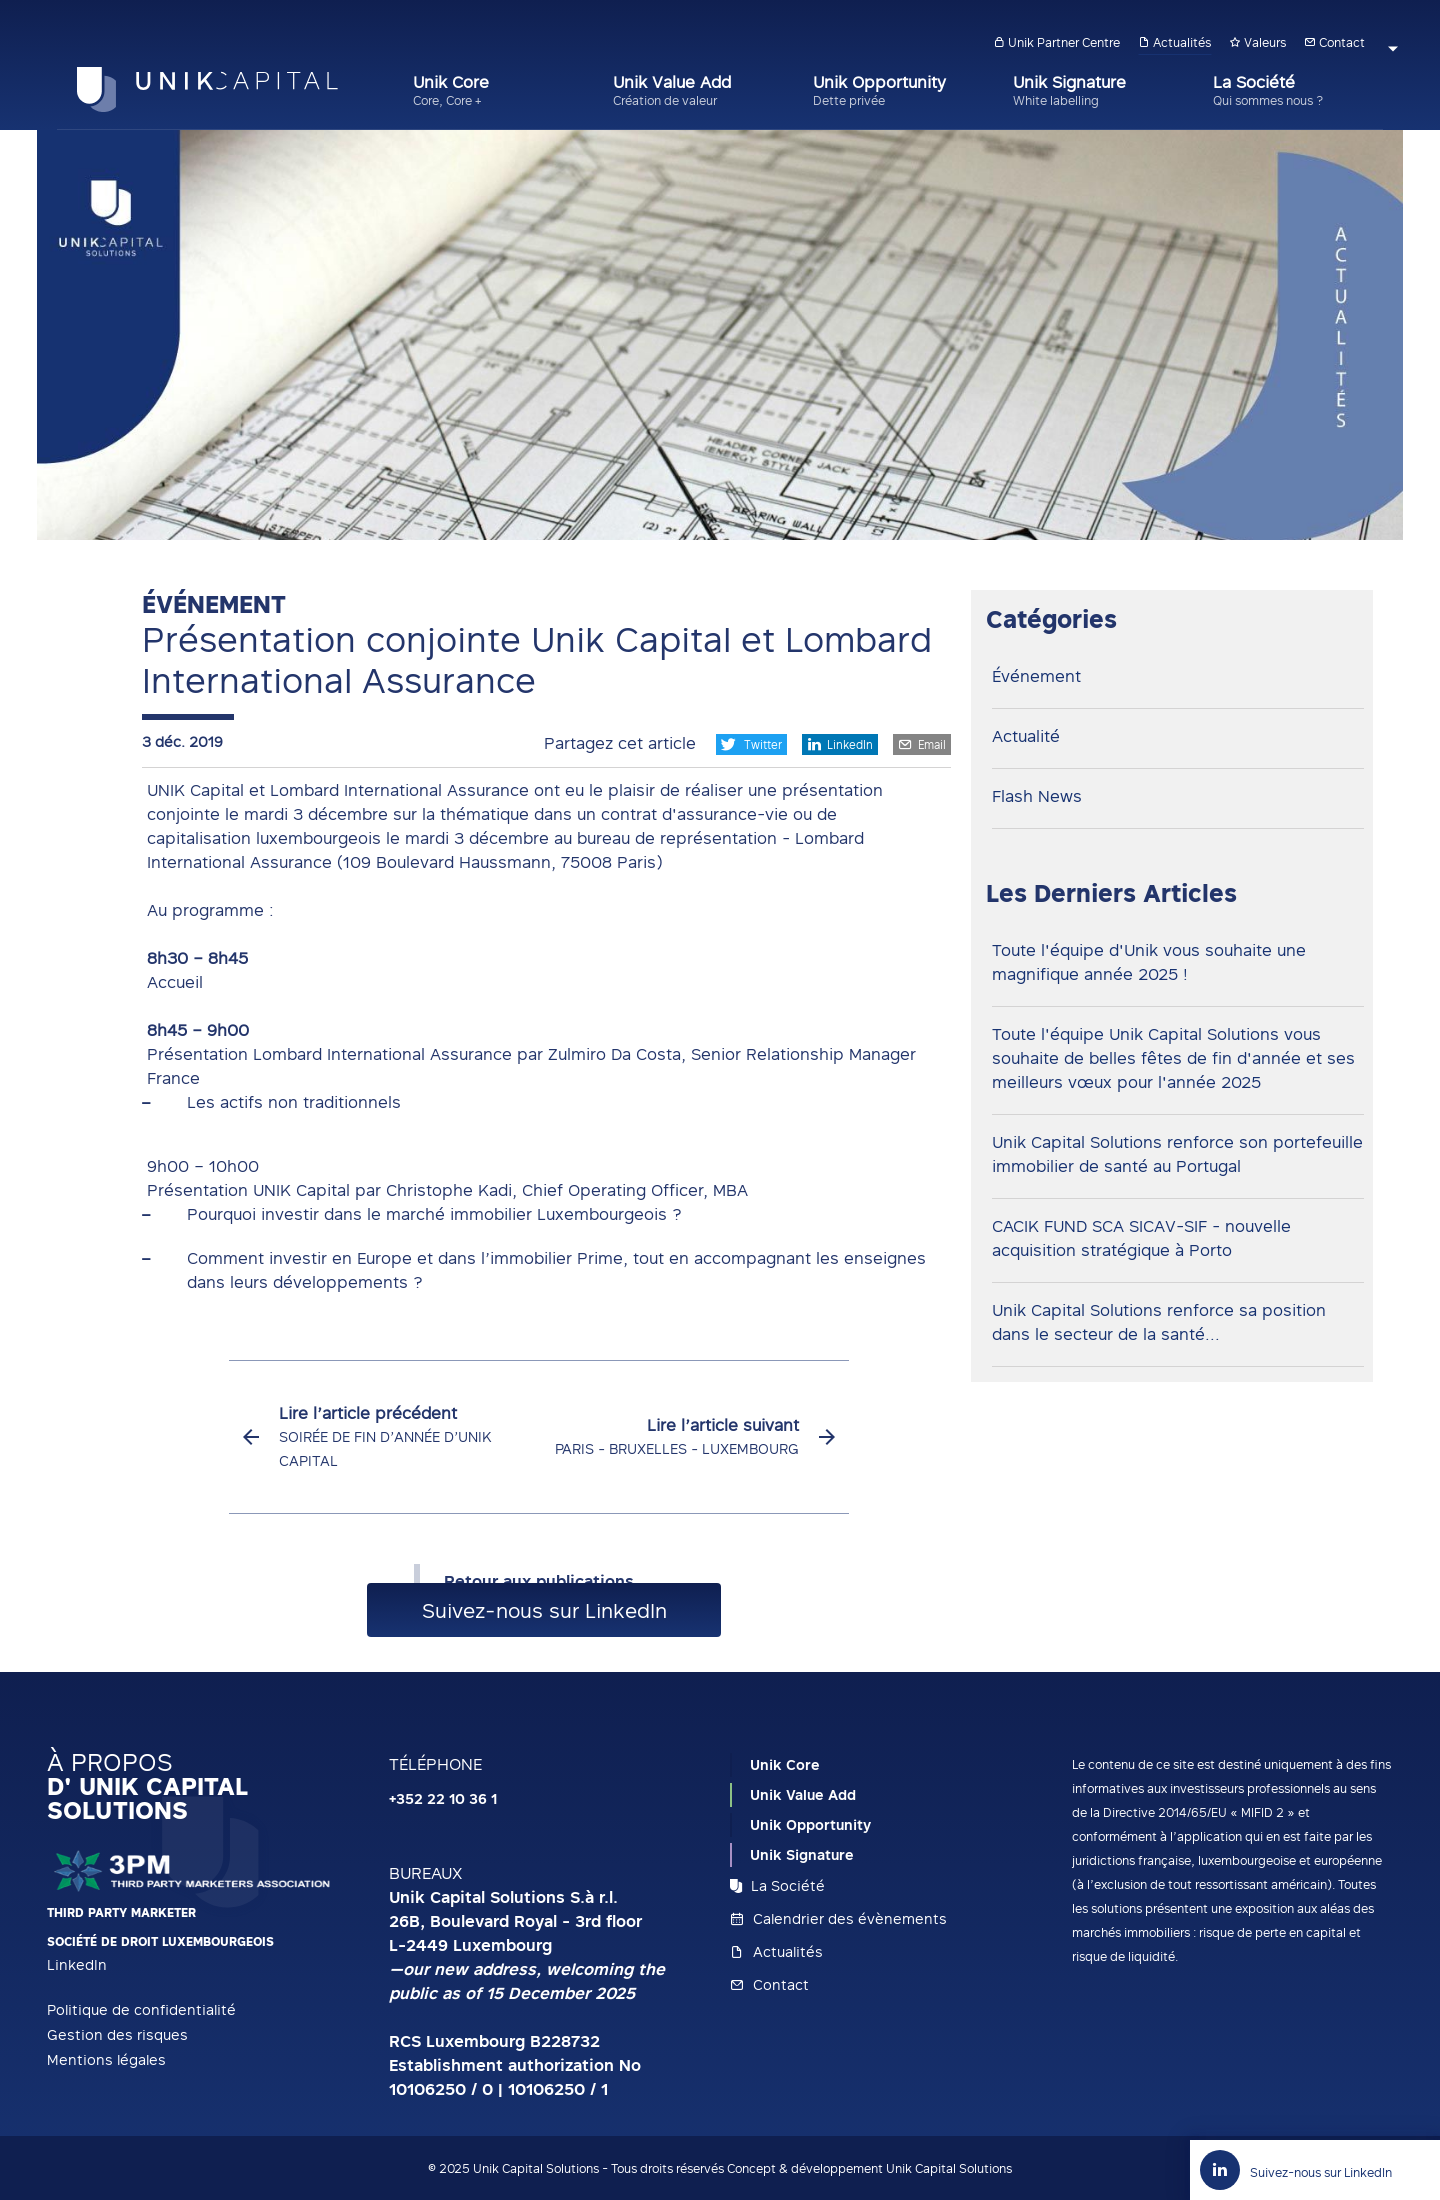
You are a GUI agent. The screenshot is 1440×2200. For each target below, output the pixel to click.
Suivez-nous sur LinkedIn (544, 1610)
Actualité (1026, 736)
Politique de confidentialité (141, 2009)
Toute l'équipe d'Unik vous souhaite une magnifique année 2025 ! (1149, 962)
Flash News (1037, 796)
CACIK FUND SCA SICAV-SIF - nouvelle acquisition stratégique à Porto (1141, 1238)
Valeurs (1257, 42)
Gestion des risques (117, 2034)
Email (922, 743)
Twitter (751, 744)
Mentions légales (106, 2059)
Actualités (1174, 42)
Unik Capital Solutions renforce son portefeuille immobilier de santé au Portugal (1177, 1154)
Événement (1036, 676)
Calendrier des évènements (838, 1918)
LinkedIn (840, 743)
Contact (1334, 42)
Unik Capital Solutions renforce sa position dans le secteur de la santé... (1159, 1322)
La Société (777, 1885)
